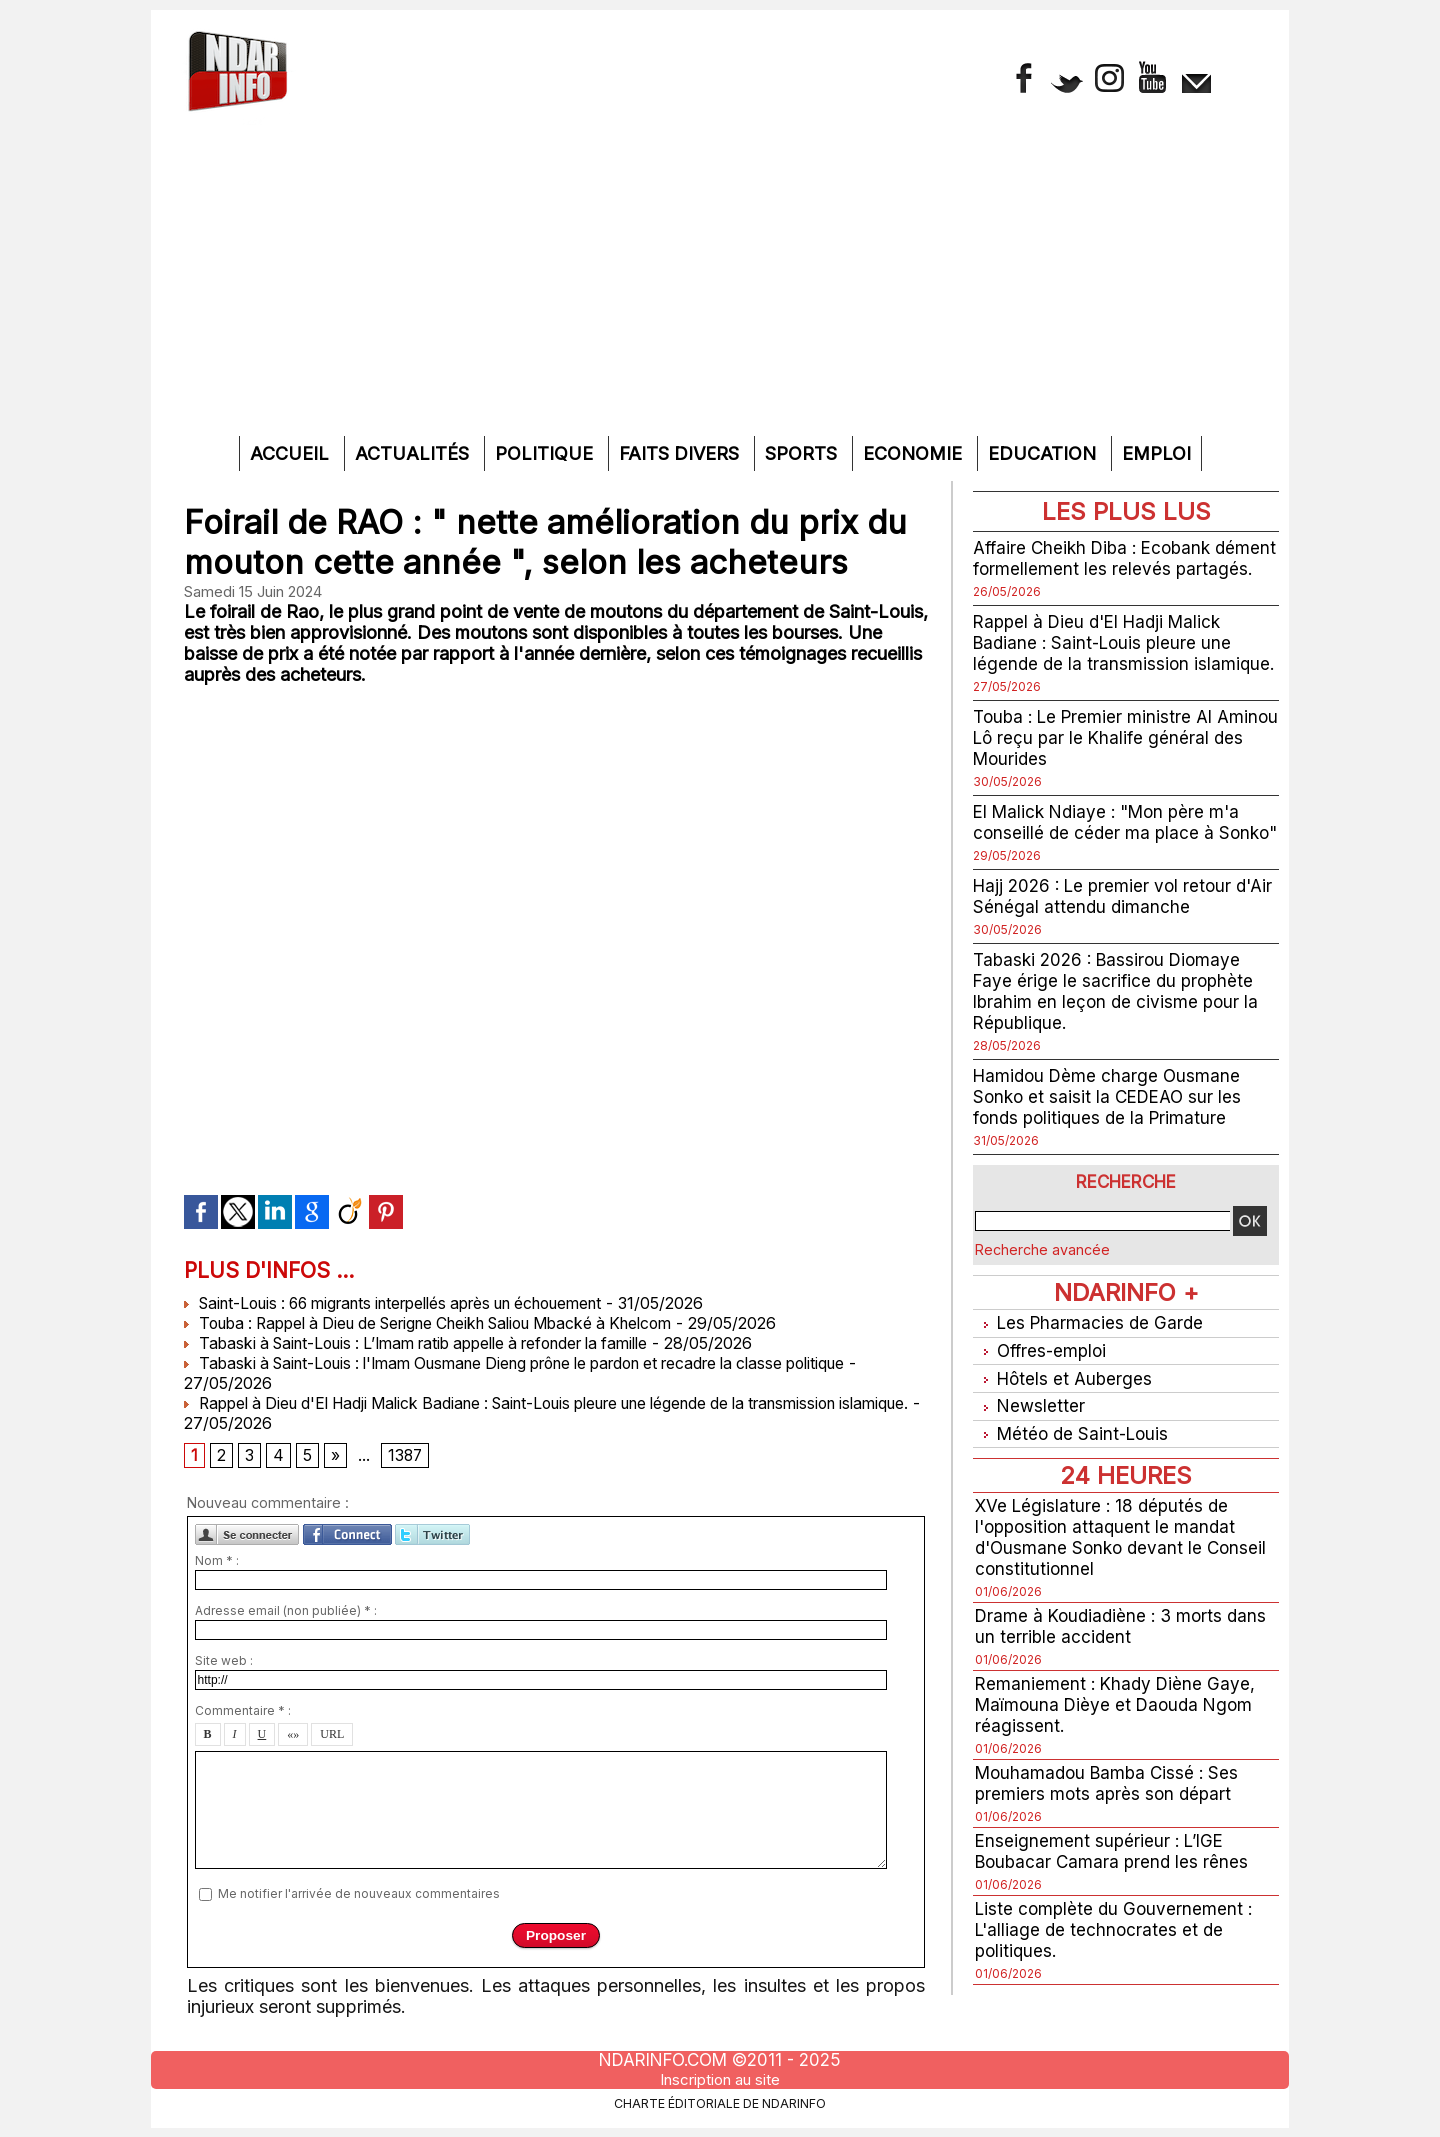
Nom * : (217, 1562)
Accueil (292, 453)
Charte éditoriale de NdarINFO (720, 2103)
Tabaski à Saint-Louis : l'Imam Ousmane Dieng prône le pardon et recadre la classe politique (543, 1363)
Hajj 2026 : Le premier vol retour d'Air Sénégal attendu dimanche (1107, 938)
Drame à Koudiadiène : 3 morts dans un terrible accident (1125, 1660)
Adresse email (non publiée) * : (286, 1612)
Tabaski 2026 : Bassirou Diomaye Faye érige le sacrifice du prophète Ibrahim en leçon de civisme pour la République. (1118, 1033)
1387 (406, 1457)
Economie (915, 453)
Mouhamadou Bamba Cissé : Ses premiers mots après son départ (1111, 1817)
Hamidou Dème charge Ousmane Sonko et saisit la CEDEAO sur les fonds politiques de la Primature (1112, 1138)
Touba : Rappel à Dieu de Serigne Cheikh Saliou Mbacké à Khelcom (450, 1323)
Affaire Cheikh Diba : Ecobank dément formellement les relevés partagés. (1106, 568)
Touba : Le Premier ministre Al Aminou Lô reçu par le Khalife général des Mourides (1097, 758)
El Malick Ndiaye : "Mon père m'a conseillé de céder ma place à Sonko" (1112, 853)
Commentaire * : (243, 1712)
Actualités (414, 453)
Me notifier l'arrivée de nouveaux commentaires (359, 1894)
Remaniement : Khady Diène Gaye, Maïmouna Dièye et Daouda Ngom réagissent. (1119, 1738)
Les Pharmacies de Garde (1091, 1364)
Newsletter (1030, 1442)
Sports (803, 453)
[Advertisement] (720, 286)
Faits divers (681, 453)
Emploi (1156, 453)
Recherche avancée (1042, 1291)
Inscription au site (720, 2080)
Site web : (224, 1662)
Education (1044, 453)
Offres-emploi (1043, 1390)
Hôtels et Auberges (1065, 1416)
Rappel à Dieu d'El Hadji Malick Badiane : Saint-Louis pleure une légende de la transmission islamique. (1126, 663)
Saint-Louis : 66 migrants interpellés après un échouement (414, 1303)
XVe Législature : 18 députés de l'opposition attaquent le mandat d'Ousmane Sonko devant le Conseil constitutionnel (1125, 1571)
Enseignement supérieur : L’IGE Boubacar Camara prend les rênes (1115, 1885)
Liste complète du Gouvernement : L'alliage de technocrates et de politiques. (1117, 1963)
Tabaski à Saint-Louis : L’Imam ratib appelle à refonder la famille (435, 1343)
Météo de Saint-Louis (1075, 1468)
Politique (546, 453)
